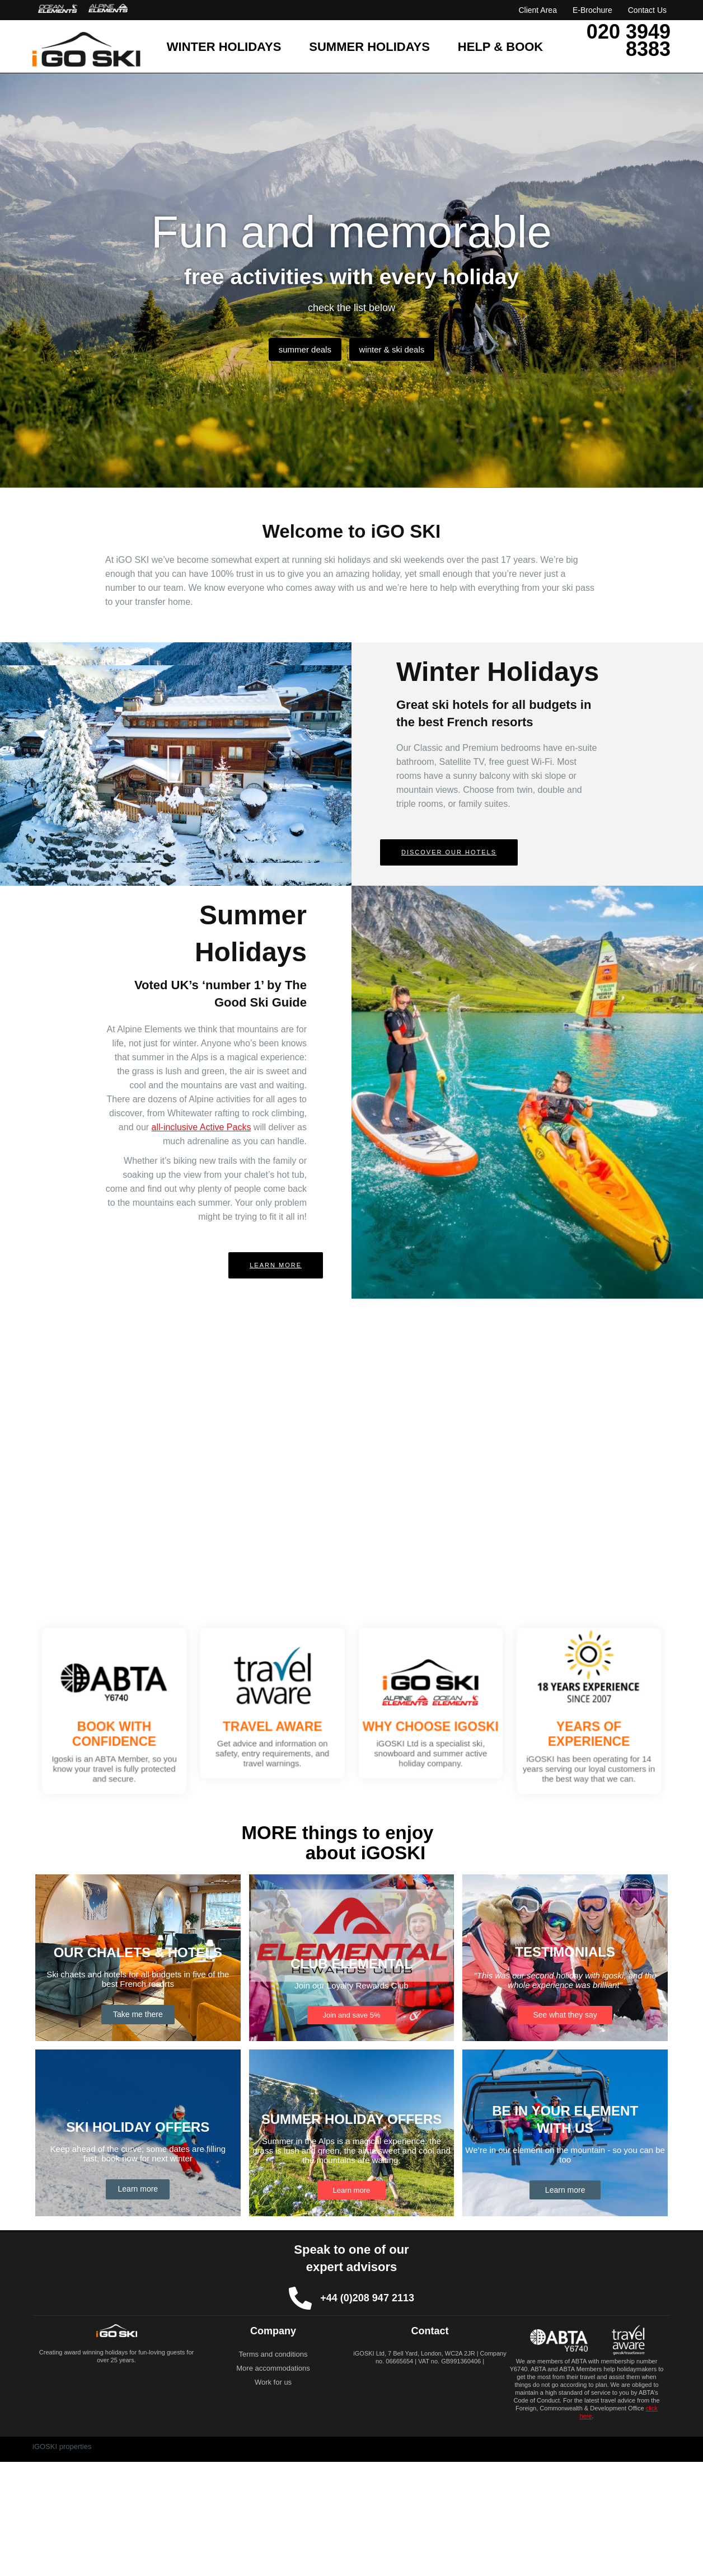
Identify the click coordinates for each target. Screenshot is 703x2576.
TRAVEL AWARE (299, 1721)
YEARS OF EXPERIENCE (508, 1726)
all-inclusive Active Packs (201, 1127)
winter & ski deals (399, 349)
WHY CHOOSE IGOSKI (403, 1721)
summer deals (297, 349)
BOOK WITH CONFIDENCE (195, 1726)
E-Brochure (592, 10)
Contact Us (647, 10)
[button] (176, 764)
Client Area (537, 10)
